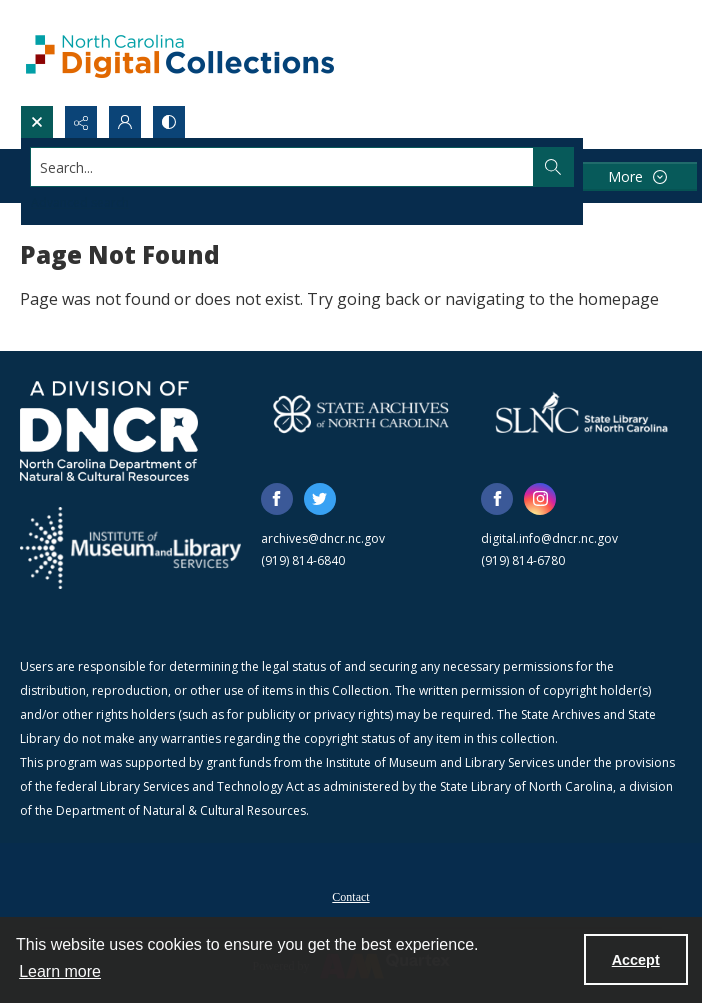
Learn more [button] (60, 971)
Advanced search (80, 202)
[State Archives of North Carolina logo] (361, 414)
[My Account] (125, 122)
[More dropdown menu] (637, 176)
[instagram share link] (540, 499)
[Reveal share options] (81, 122)
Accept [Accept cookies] (636, 960)
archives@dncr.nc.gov (323, 538)
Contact (350, 897)
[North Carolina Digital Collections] (180, 52)
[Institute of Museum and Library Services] (130, 548)
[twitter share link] (320, 499)
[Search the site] (282, 167)
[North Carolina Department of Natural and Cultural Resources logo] (109, 431)
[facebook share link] (277, 499)
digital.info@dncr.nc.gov (549, 538)
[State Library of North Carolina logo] (581, 414)
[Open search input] (37, 122)
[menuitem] (350, 895)
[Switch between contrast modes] (169, 122)
